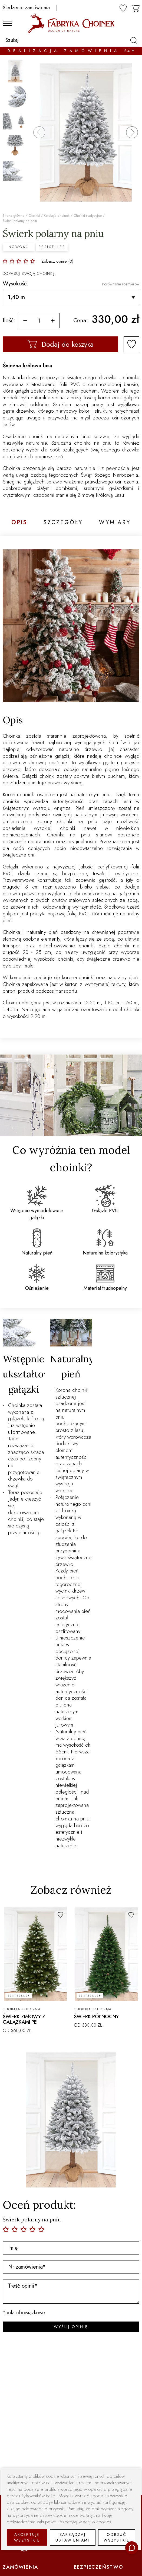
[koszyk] (136, 7)
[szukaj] (133, 40)
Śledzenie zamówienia (26, 7)
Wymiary (115, 522)
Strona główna (13, 215)
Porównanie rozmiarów (120, 284)
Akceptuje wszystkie (27, 2537)
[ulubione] (123, 8)
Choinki (34, 215)
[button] (132, 132)
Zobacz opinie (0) (57, 261)
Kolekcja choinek (57, 215)
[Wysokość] (71, 297)
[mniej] (25, 320)
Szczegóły (63, 522)
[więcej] (52, 320)
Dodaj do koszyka (61, 344)
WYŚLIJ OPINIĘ (71, 2326)
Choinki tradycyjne (88, 215)
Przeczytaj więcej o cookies (84, 2522)
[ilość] (39, 320)
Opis (19, 522)
